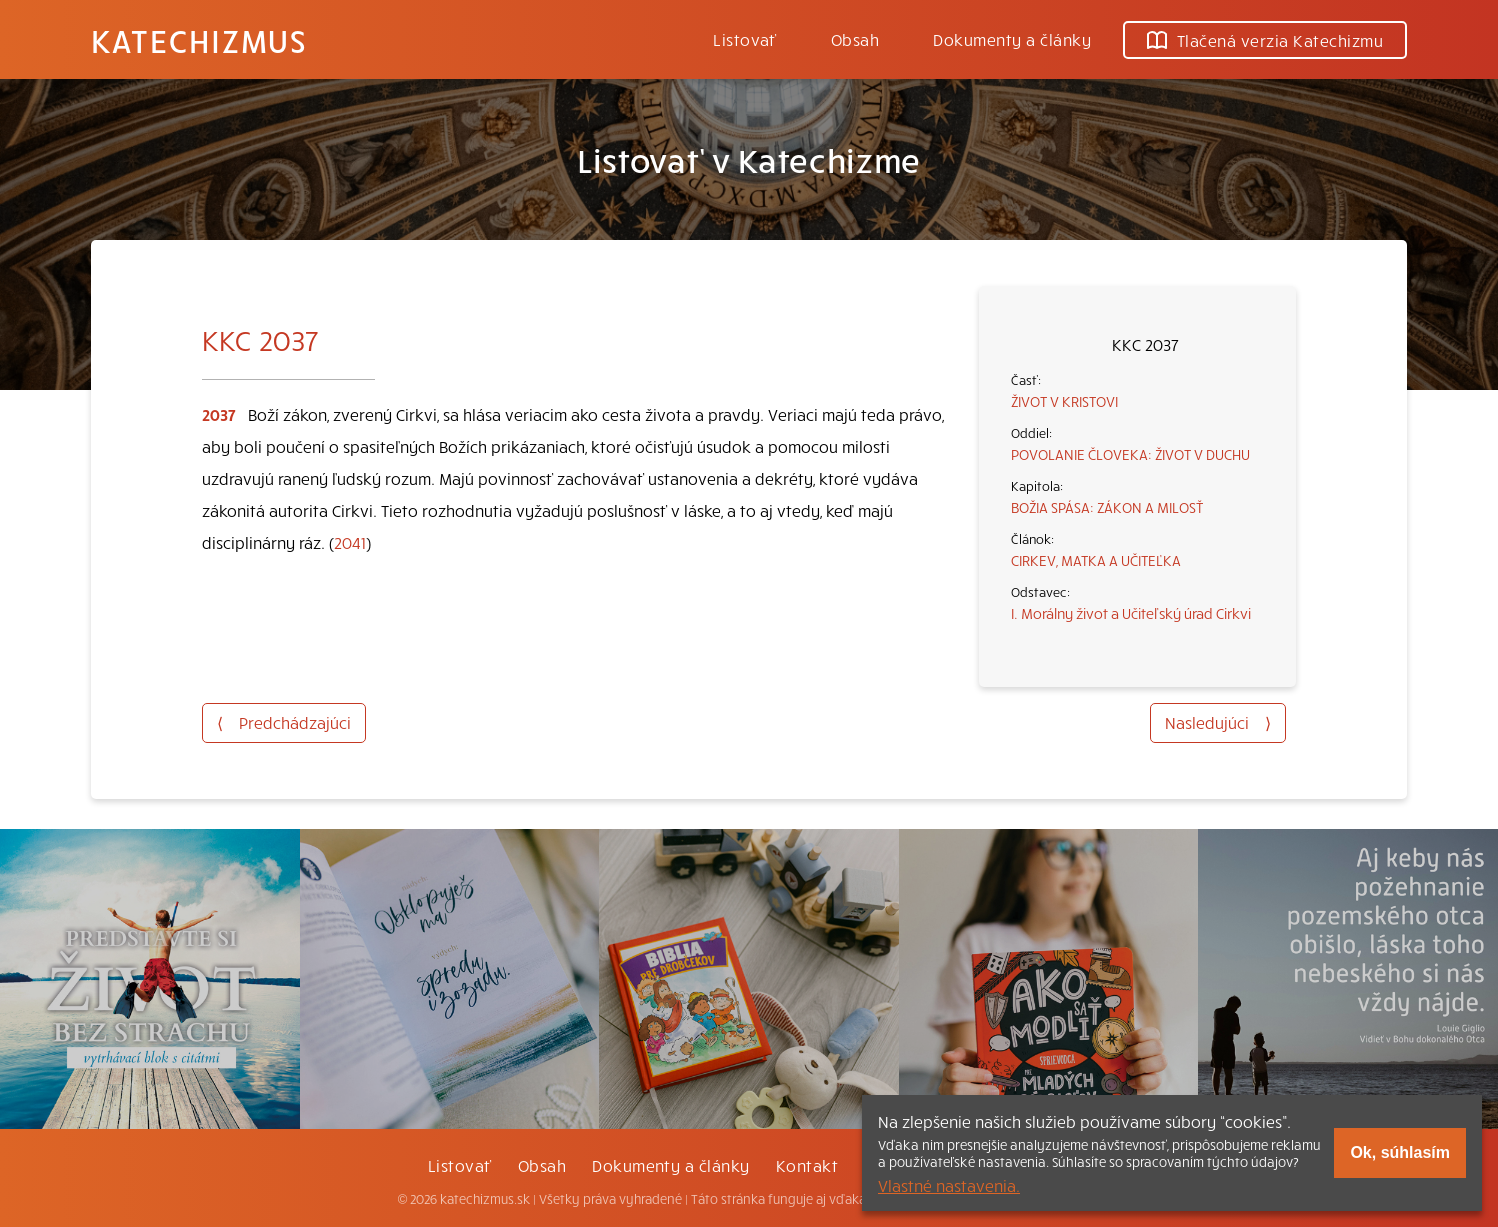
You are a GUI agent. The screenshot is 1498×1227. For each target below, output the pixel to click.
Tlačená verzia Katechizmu (1265, 40)
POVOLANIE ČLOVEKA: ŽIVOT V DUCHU (1130, 454)
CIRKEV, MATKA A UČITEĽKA (1096, 560)
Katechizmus (199, 40)
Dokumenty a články (1012, 39)
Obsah (855, 39)
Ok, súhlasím (1400, 1152)
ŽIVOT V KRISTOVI (1064, 401)
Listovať (745, 39)
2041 (350, 542)
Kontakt (807, 1165)
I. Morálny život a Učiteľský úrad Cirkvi (1131, 613)
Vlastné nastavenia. (949, 1185)
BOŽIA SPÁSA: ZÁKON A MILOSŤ (1107, 507)
